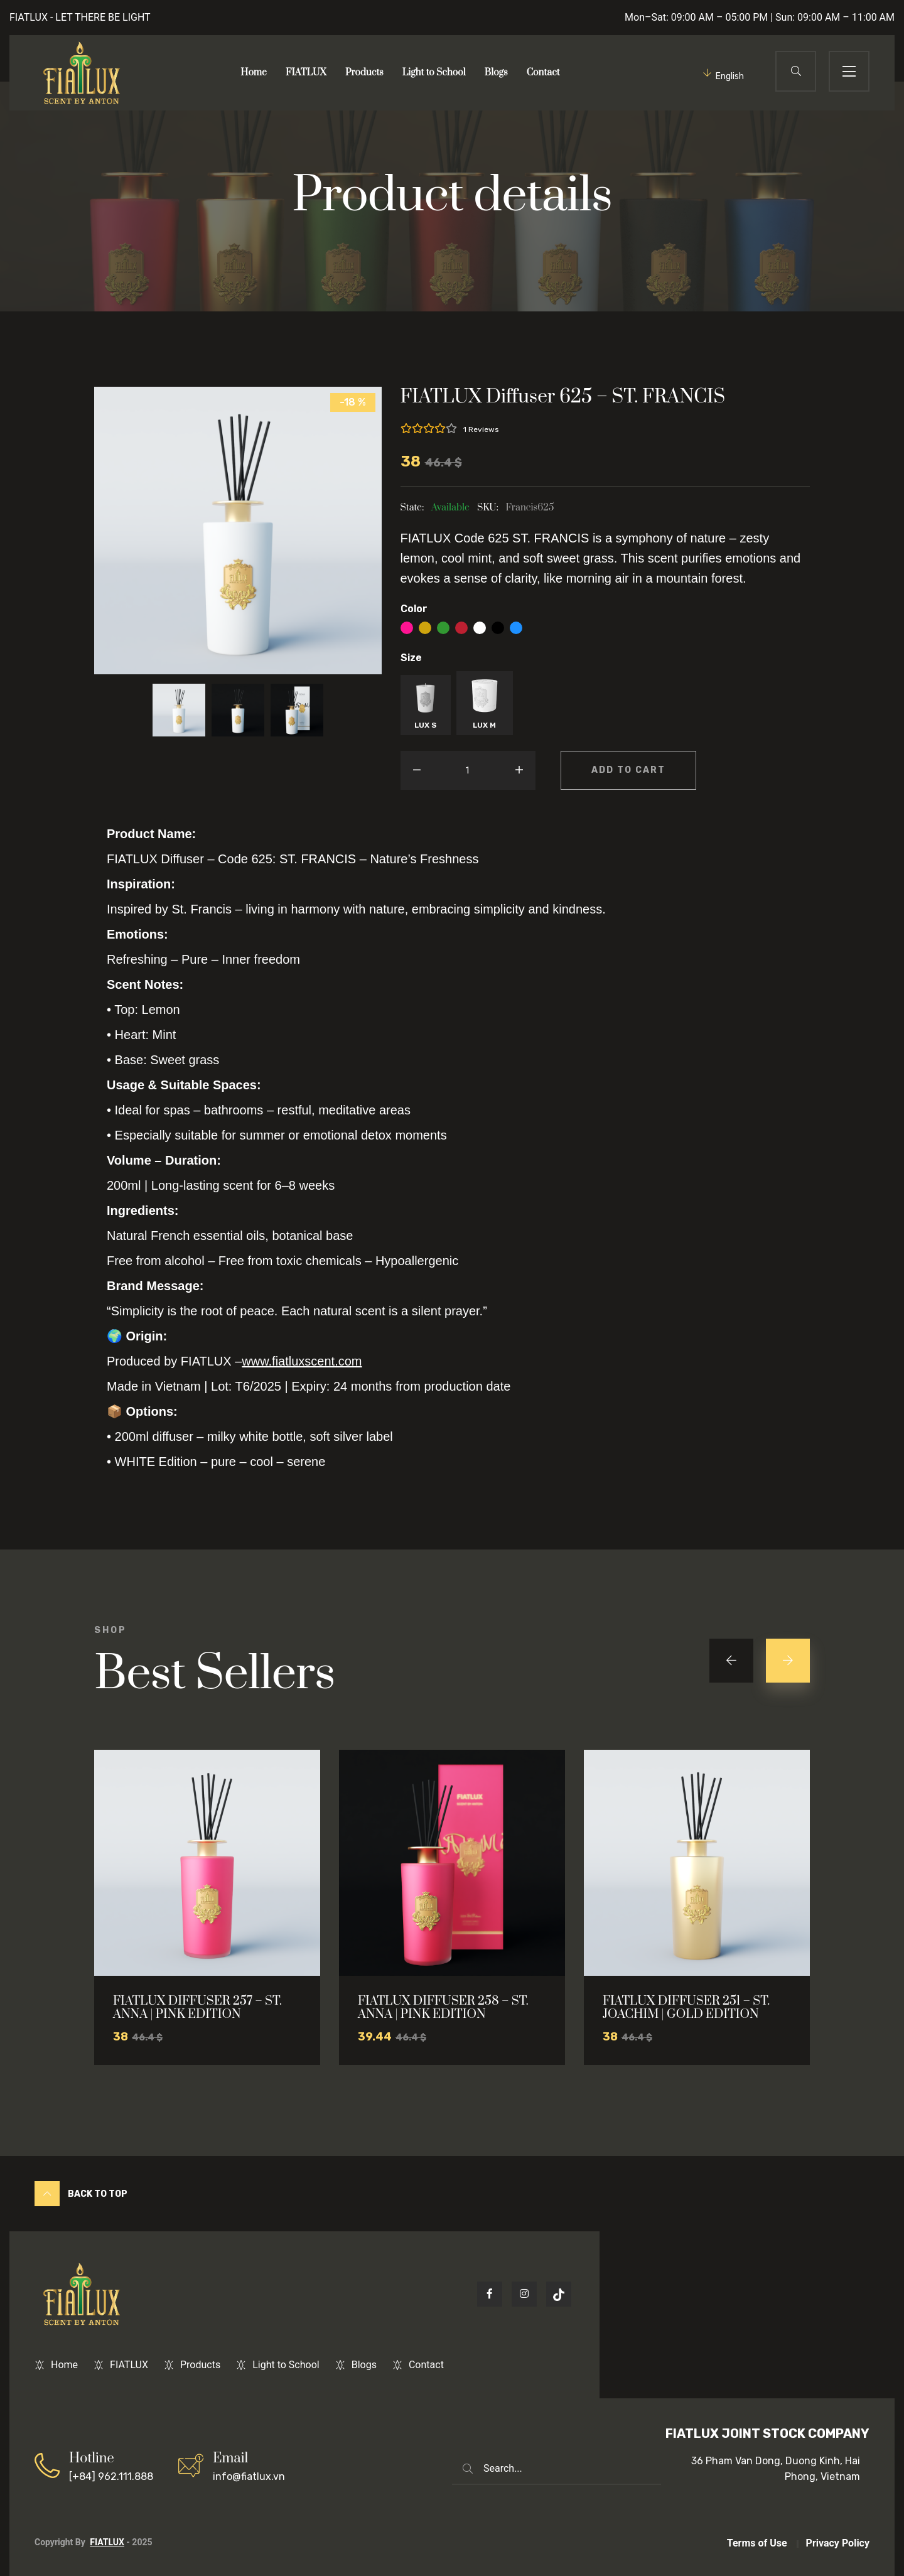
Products (364, 72)
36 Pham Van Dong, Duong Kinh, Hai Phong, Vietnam (775, 2469)
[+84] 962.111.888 (111, 2465)
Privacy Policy (837, 2543)
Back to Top (81, 2193)
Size (411, 658)
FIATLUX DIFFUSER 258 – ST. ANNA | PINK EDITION (443, 2008)
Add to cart (628, 770)
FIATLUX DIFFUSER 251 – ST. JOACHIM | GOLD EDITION (686, 2008)
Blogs (496, 72)
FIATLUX (306, 72)
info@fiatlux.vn (249, 2465)
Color (414, 609)
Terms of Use (757, 2543)
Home (253, 72)
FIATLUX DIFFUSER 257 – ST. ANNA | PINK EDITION (197, 2008)
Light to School (434, 72)
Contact (543, 72)
